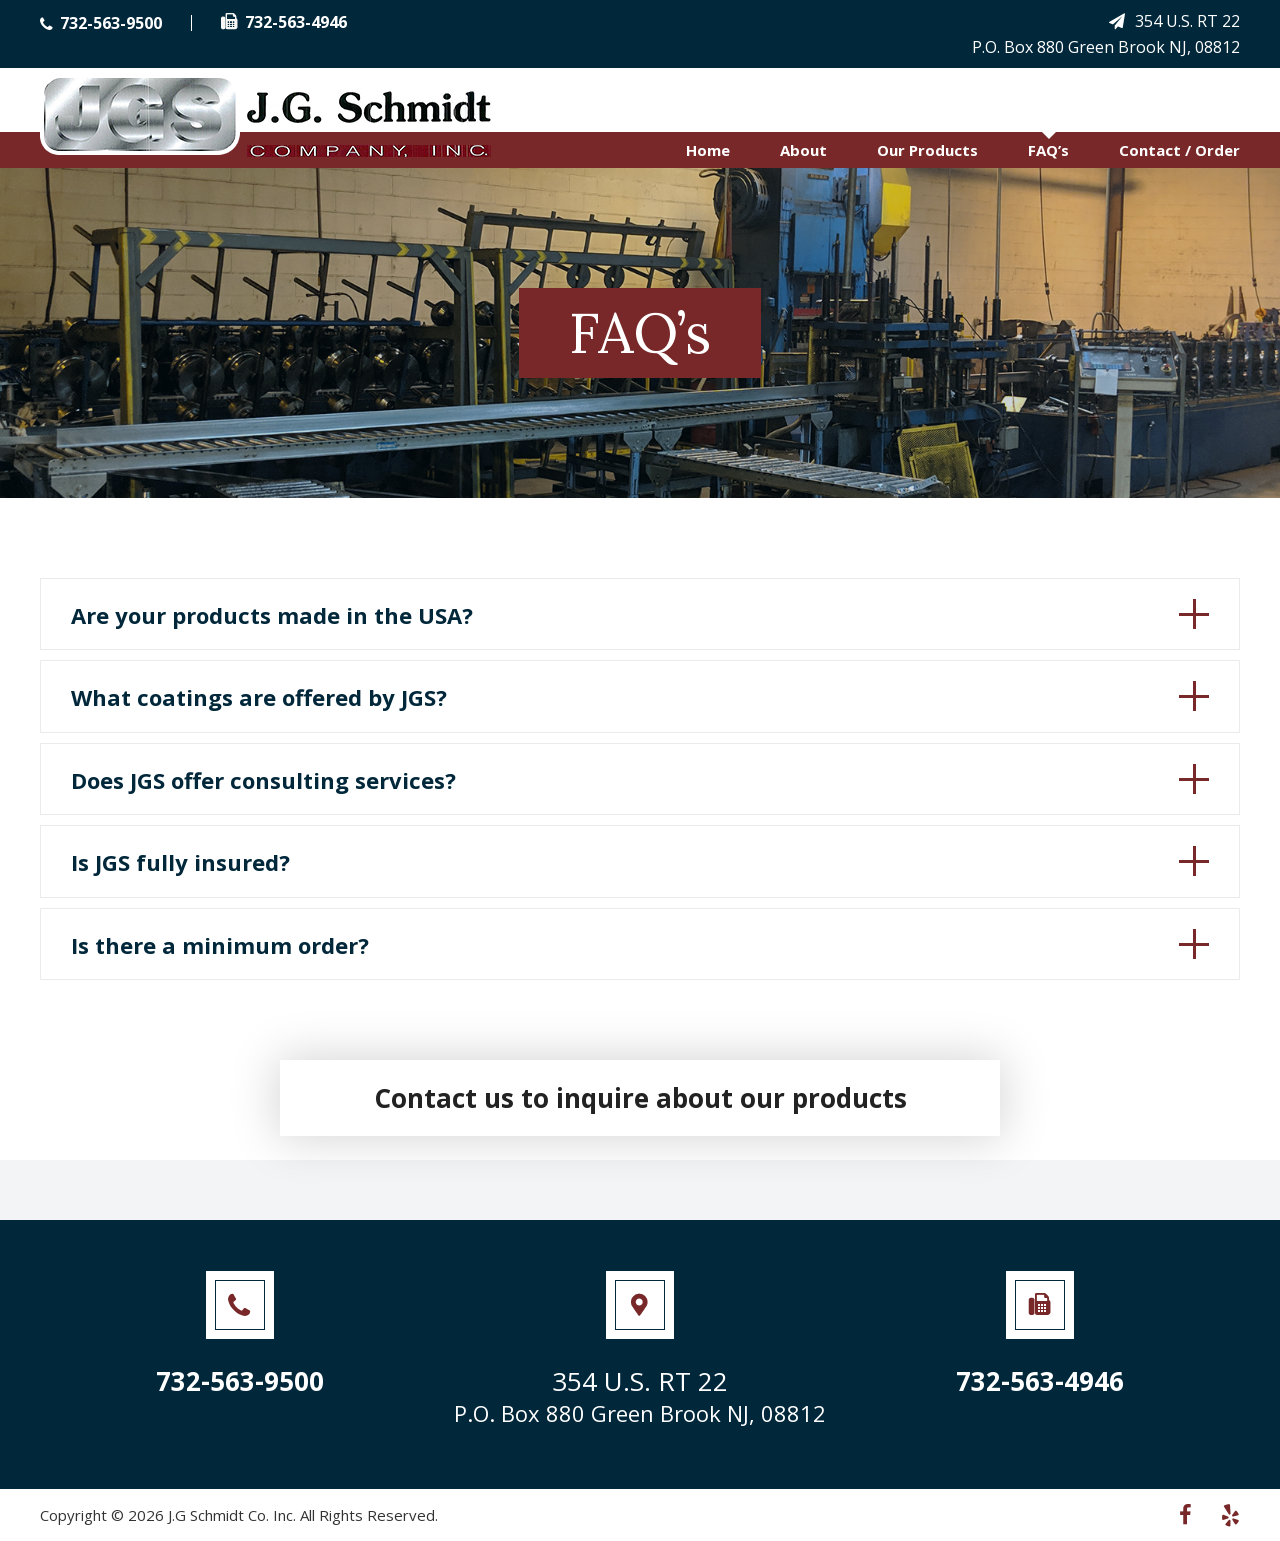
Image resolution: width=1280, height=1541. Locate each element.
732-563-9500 (101, 23)
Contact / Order (1179, 150)
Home (708, 150)
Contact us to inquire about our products (640, 1098)
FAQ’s (1048, 150)
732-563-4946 (284, 22)
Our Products (927, 150)
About (803, 150)
